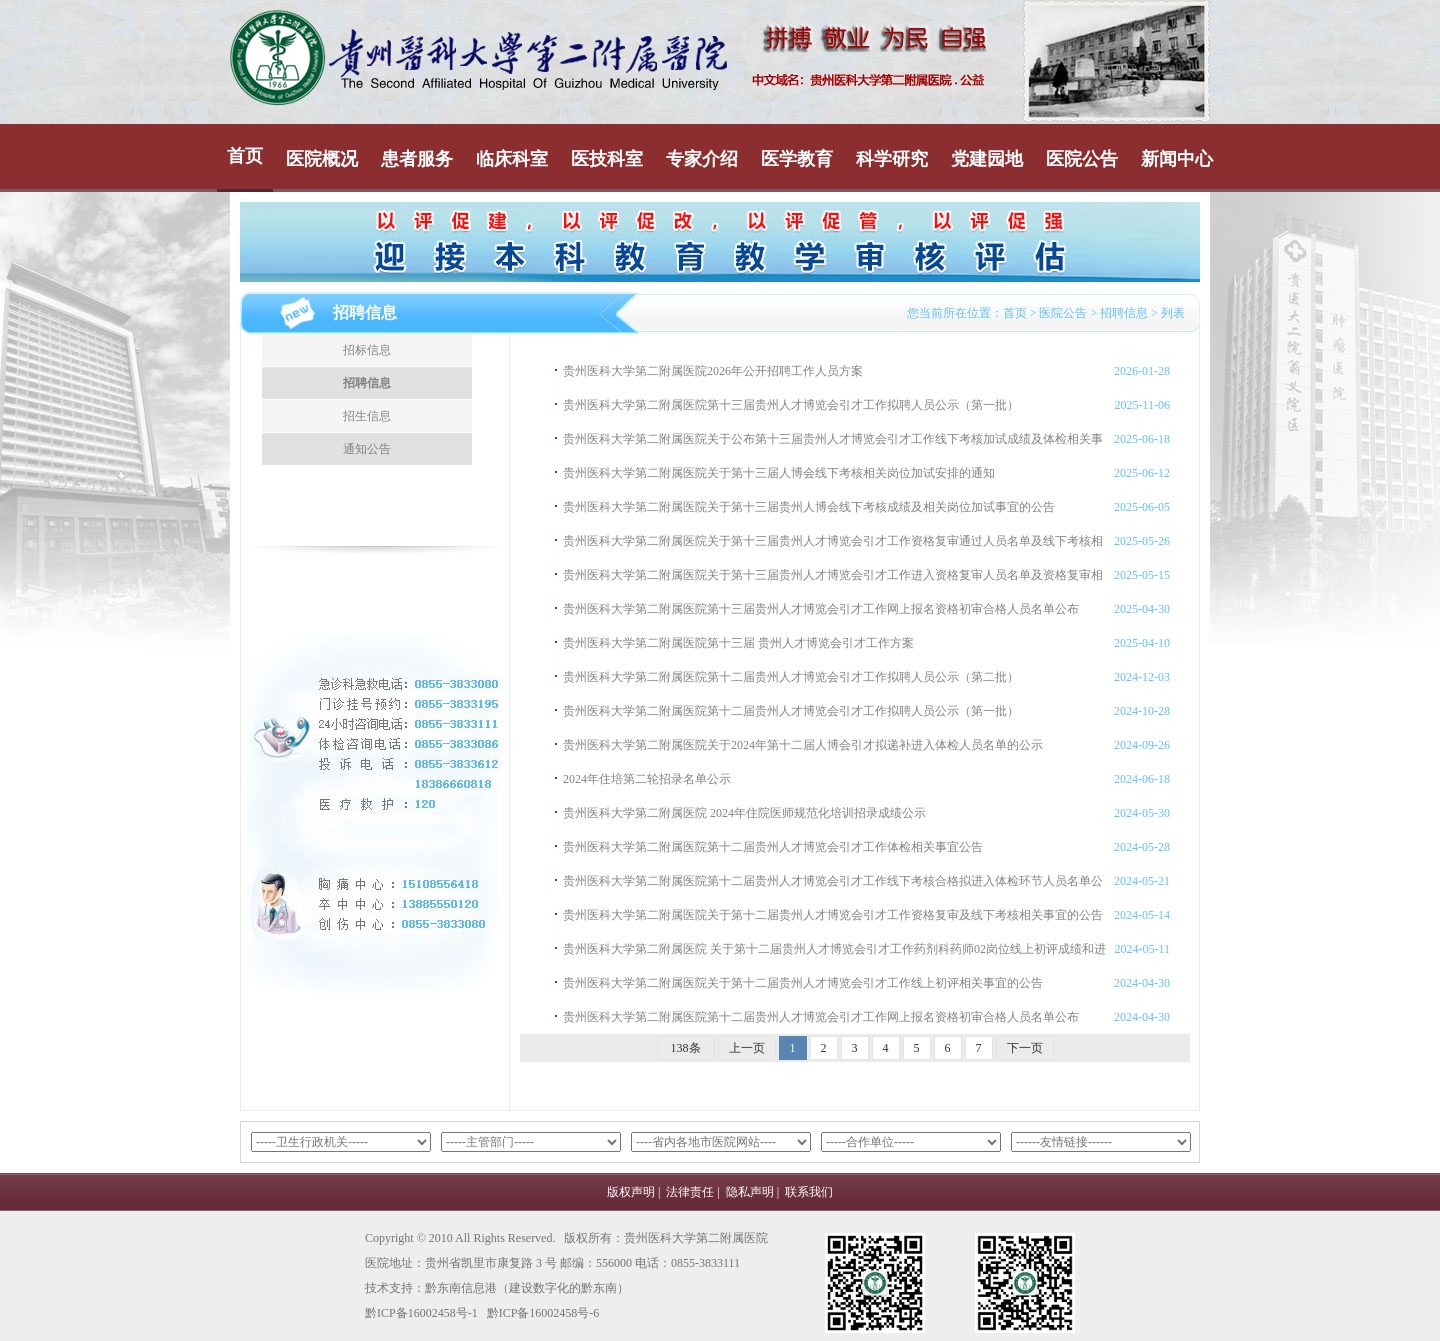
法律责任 (690, 1192)
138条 (686, 1048)
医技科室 (607, 159)
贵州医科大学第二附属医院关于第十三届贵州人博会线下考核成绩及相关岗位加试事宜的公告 (809, 507)
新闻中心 (1177, 159)
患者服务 (417, 159)
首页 (245, 156)
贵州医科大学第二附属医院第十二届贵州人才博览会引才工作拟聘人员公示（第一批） (791, 711)
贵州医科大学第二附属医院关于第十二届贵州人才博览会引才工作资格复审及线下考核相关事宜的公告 (833, 915)
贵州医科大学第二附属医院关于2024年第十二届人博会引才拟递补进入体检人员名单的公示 (803, 745)
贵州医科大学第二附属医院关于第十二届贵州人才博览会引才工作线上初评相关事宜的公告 (803, 983)
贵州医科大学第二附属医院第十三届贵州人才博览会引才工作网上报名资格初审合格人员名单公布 (821, 609)
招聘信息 (1124, 313)
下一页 (1025, 1048)
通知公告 (367, 449)
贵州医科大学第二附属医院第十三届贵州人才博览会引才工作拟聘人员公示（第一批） (791, 405)
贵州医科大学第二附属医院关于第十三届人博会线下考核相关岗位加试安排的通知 (779, 473)
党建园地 (987, 159)
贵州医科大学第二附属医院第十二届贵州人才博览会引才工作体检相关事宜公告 (773, 847)
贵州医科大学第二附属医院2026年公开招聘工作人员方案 (713, 371)
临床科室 (512, 159)
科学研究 (892, 159)
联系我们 (809, 1192)
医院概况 (322, 159)
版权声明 (631, 1192)
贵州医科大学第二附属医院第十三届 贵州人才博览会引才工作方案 (738, 643)
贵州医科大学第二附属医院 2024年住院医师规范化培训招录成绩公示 (744, 813)
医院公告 (1082, 159)
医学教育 (797, 159)
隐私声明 (750, 1192)
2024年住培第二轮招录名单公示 (647, 779)
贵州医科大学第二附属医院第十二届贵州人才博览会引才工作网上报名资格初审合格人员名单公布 (821, 1017)
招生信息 (367, 416)
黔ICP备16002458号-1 (421, 1313)
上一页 (747, 1048)
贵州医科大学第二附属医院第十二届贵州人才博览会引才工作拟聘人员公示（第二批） (791, 677)
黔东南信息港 (461, 1288)
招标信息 (367, 350)
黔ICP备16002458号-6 (543, 1313)
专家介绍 (702, 159)
